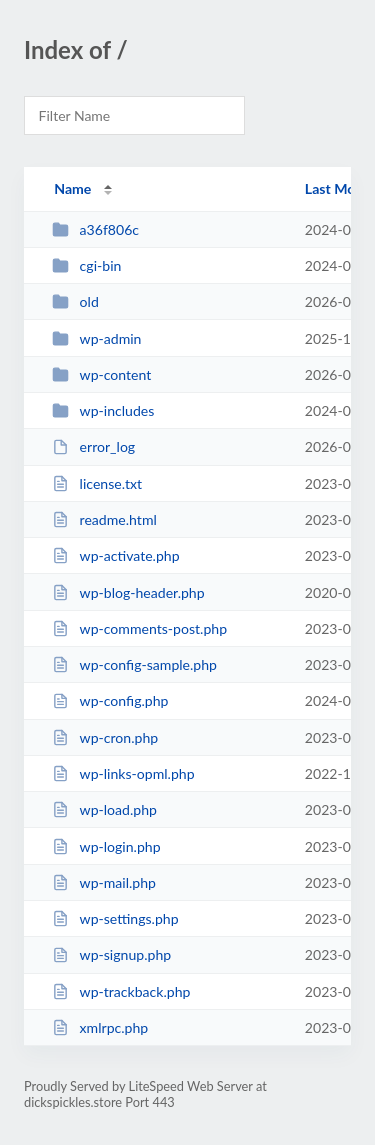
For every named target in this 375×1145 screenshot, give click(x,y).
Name (72, 188)
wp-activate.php (115, 555)
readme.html (104, 519)
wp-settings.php (115, 918)
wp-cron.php (105, 737)
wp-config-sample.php (134, 664)
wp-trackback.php (121, 991)
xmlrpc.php (100, 1027)
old (75, 301)
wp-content (101, 374)
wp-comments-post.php (139, 628)
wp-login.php (106, 846)
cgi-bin (86, 265)
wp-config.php (110, 700)
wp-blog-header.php (128, 592)
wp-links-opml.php (123, 773)
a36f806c (95, 229)
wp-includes (103, 410)
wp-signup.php (111, 954)
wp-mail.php (104, 882)
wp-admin (96, 338)
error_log (93, 446)
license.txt (97, 483)
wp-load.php (104, 809)
